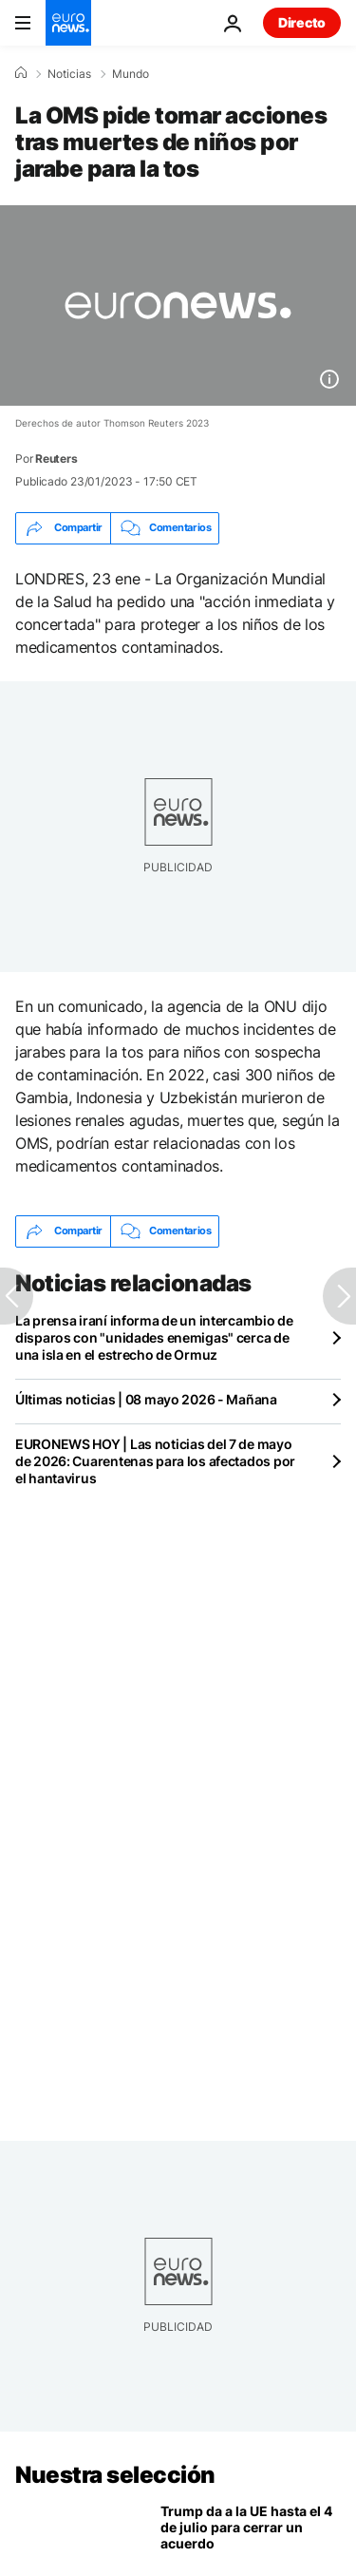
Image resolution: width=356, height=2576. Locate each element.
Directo (302, 22)
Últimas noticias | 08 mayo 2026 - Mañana (146, 1399)
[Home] (21, 73)
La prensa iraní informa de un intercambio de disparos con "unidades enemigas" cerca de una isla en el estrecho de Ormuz (154, 1337)
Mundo (130, 74)
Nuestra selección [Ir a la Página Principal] (115, 2475)
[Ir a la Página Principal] (68, 23)
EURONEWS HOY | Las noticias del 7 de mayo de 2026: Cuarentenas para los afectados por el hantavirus (155, 1461)
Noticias (69, 74)
